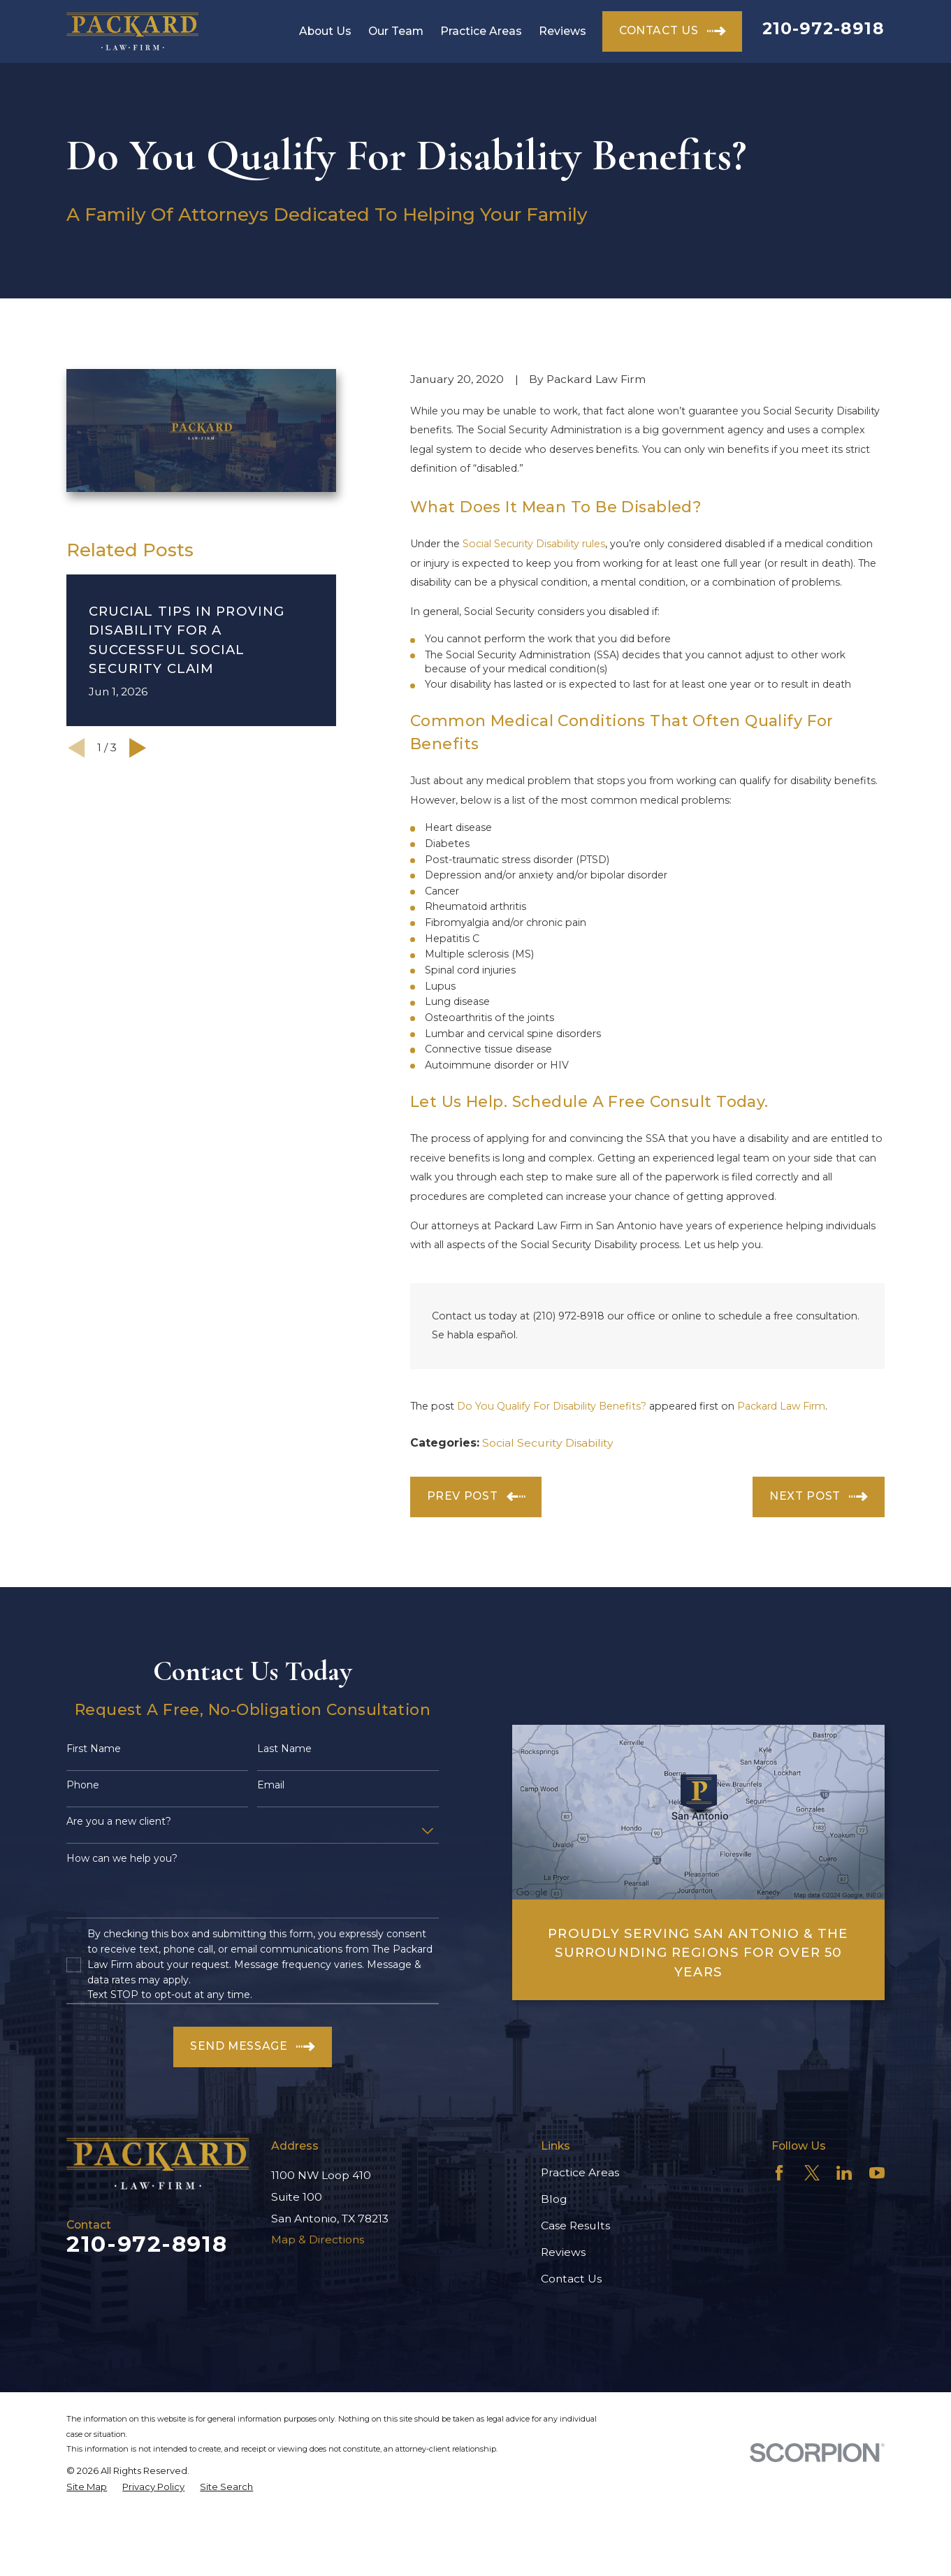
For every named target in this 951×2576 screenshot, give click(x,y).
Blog (554, 2199)
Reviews (563, 2252)
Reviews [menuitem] (562, 31)
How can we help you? (121, 1859)
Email (270, 1785)
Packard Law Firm (781, 1406)
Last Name (284, 1749)
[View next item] (137, 748)
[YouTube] (877, 2172)
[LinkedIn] (844, 2172)
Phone (82, 1785)
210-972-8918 (823, 28)
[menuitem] (86, 2486)
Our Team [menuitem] (395, 31)
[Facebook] (779, 2172)
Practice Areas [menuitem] (481, 31)
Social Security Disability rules (534, 543)
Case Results (575, 2225)
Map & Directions (317, 2239)
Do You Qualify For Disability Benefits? (551, 1406)
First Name (93, 1749)
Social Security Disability (548, 1442)
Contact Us (571, 2278)
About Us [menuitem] (325, 31)
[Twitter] (812, 2172)
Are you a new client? (118, 1822)
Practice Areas (580, 2172)
